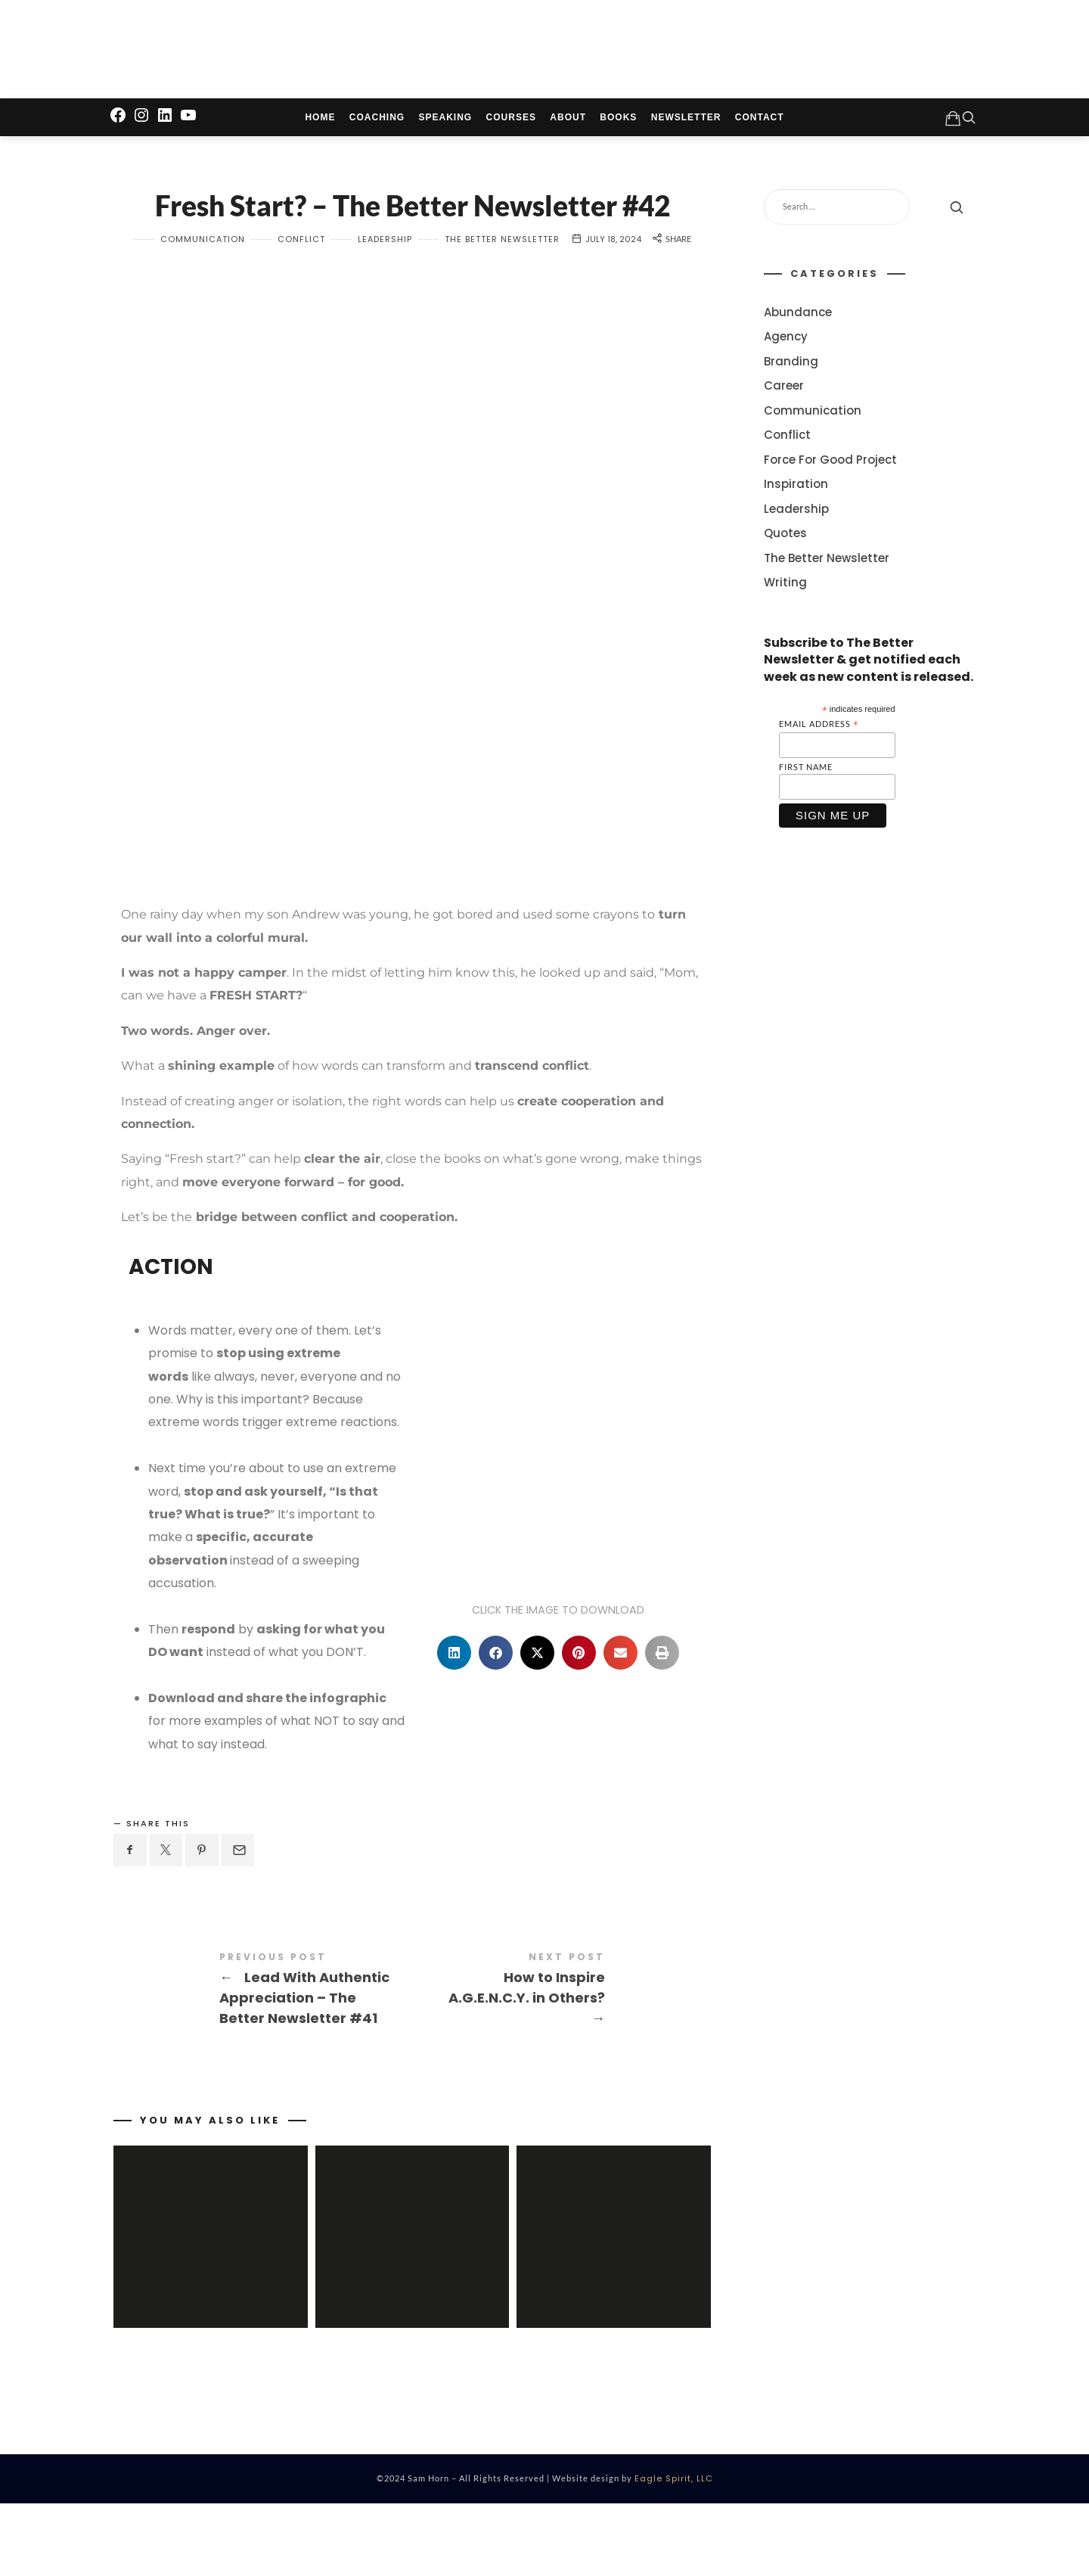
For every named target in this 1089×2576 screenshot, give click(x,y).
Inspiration (796, 488)
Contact (759, 122)
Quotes (785, 537)
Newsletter (686, 122)
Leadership (385, 297)
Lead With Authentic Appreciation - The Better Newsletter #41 (262, 2048)
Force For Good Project (830, 464)
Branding (791, 366)
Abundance (798, 317)
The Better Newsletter (502, 297)
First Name (806, 771)
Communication (202, 297)
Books (618, 122)
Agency (786, 341)
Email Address (819, 729)
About (568, 122)
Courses (511, 122)
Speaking (446, 122)
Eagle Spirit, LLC (673, 2551)
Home (320, 122)
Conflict (301, 297)
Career (784, 390)
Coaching (377, 122)
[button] (454, 1710)
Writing (785, 587)
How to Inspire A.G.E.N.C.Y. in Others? (561, 2048)
